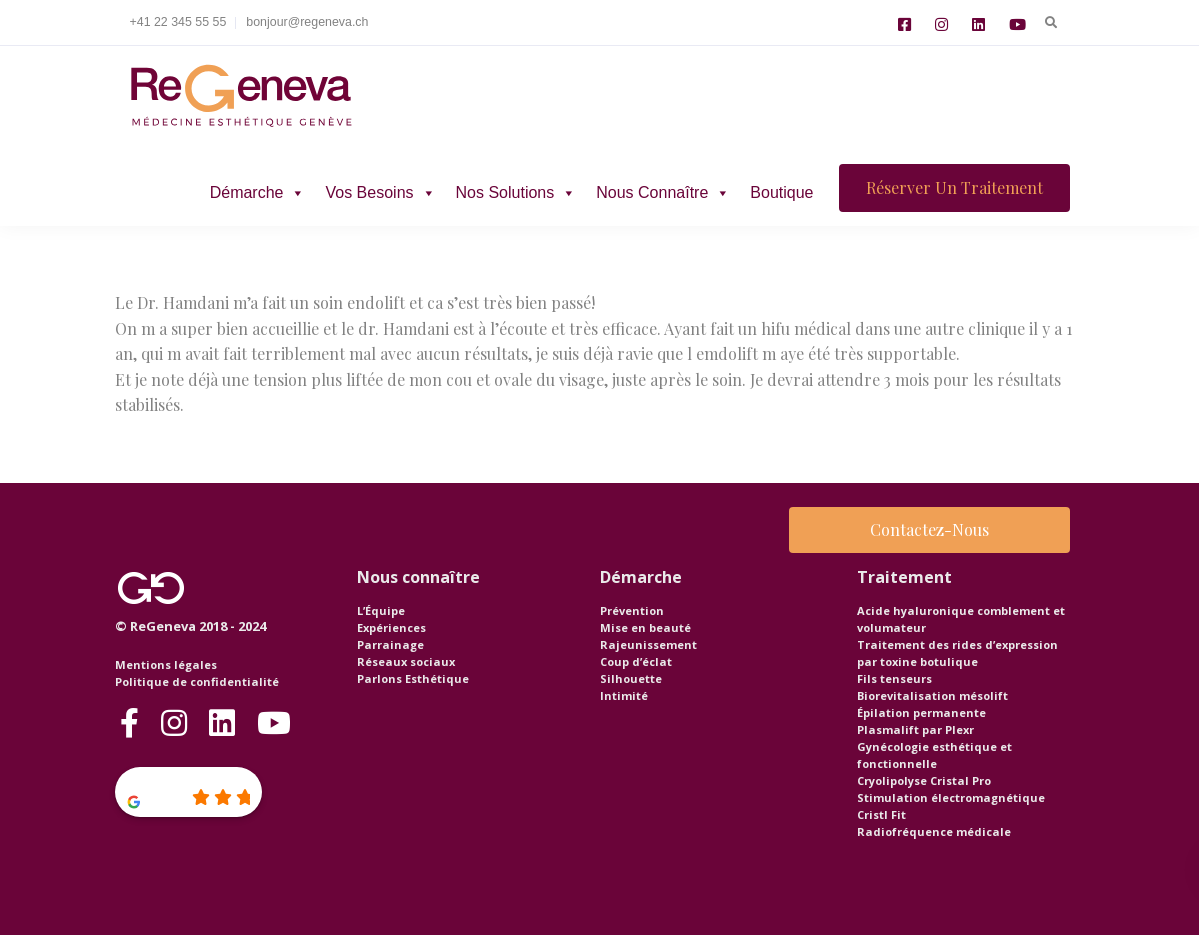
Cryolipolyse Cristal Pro (924, 780)
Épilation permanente (921, 712)
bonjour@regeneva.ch (307, 22)
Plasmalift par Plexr (915, 729)
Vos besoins (380, 192)
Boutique (781, 192)
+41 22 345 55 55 (178, 22)
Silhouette (631, 678)
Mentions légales (166, 664)
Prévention (632, 610)
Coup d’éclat (636, 661)
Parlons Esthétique (413, 678)
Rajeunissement (648, 644)
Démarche (258, 192)
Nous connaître (663, 192)
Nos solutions (516, 192)
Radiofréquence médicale (934, 831)
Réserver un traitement (954, 187)
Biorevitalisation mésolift (932, 695)
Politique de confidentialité (197, 681)
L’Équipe (381, 610)
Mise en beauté (645, 627)
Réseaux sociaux (406, 661)
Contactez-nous (929, 529)
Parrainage (390, 644)
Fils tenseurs (894, 678)
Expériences (391, 627)
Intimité (624, 695)
